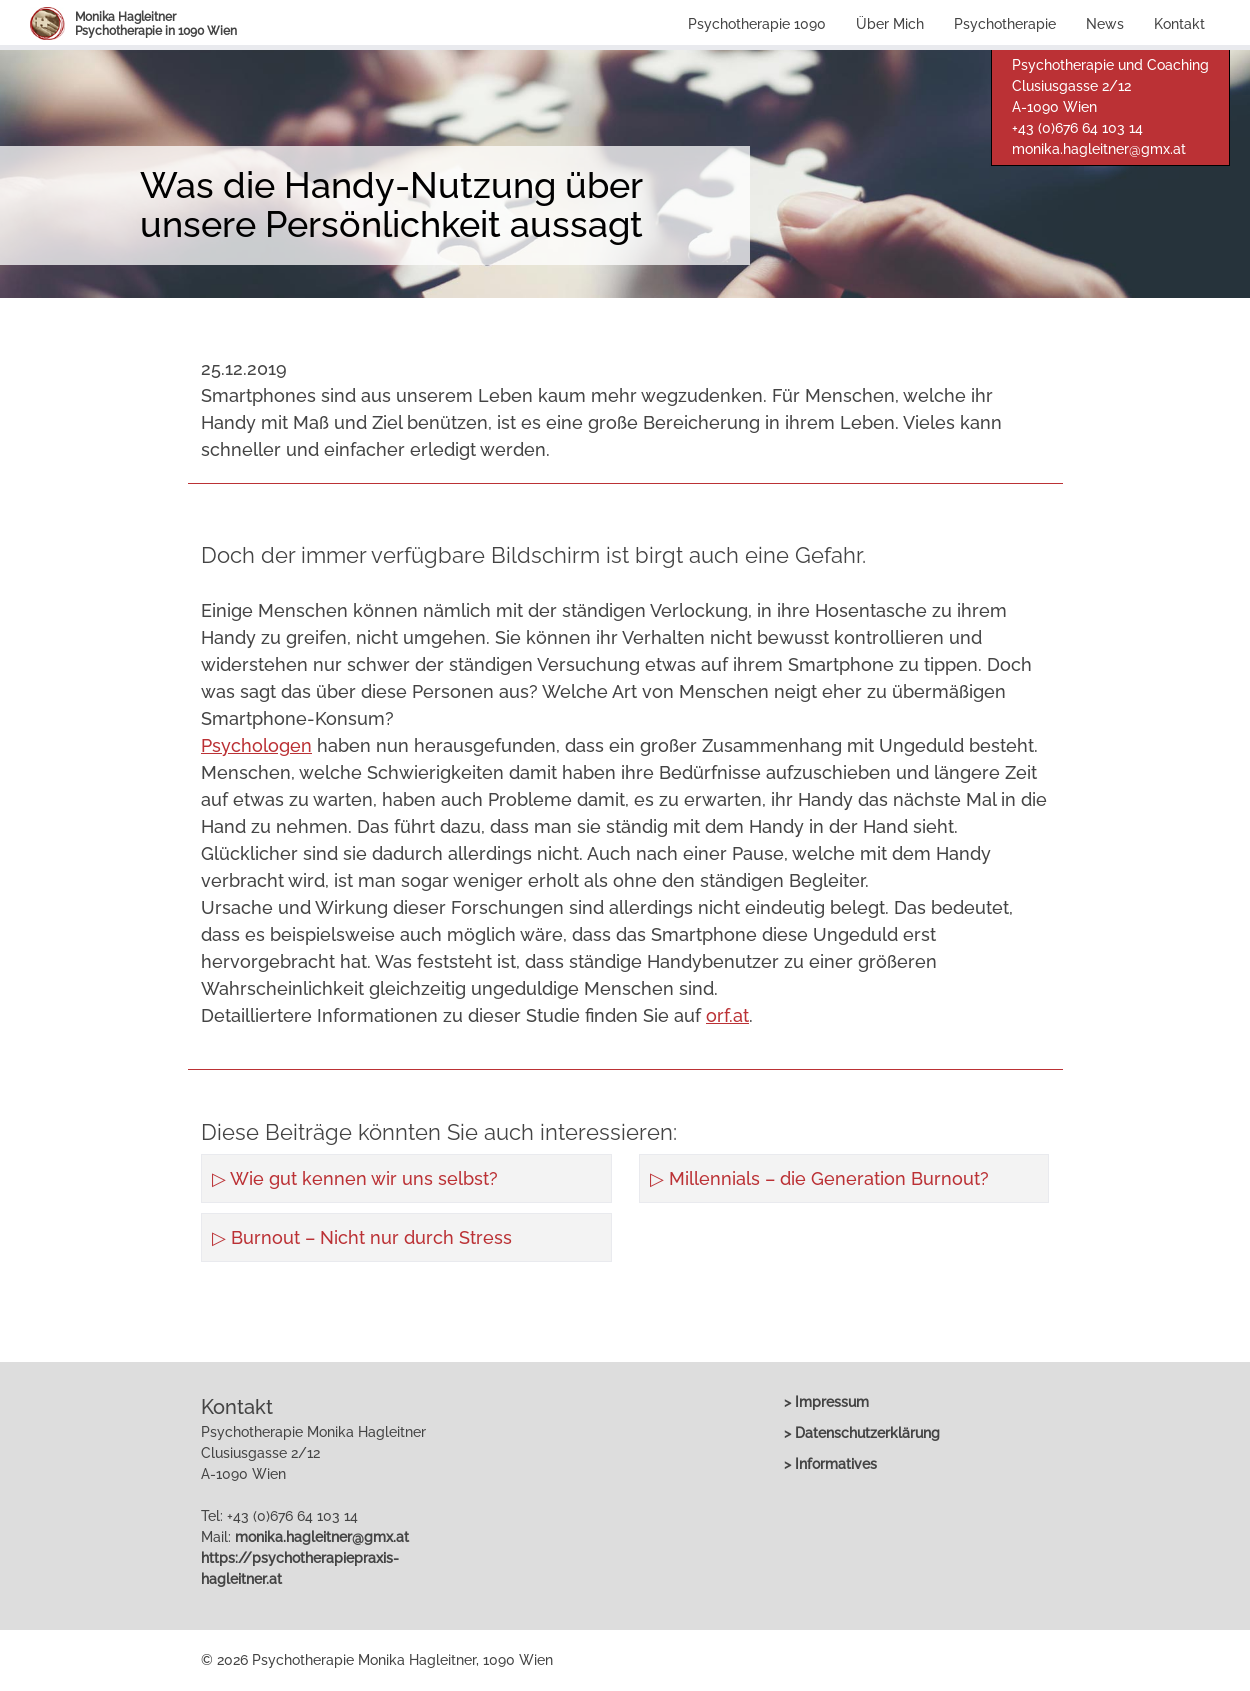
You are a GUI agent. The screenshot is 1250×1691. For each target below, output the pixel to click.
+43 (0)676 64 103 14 (1077, 128)
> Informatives (830, 1464)
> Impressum (826, 1402)
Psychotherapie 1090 (757, 24)
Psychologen (256, 745)
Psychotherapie (1005, 24)
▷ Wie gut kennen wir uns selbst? (355, 1178)
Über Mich (890, 24)
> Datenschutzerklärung (862, 1433)
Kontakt (1179, 24)
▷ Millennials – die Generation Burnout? (819, 1178)
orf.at (727, 1015)
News (1105, 24)
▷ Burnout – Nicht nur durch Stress (362, 1237)
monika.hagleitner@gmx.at (1099, 149)
